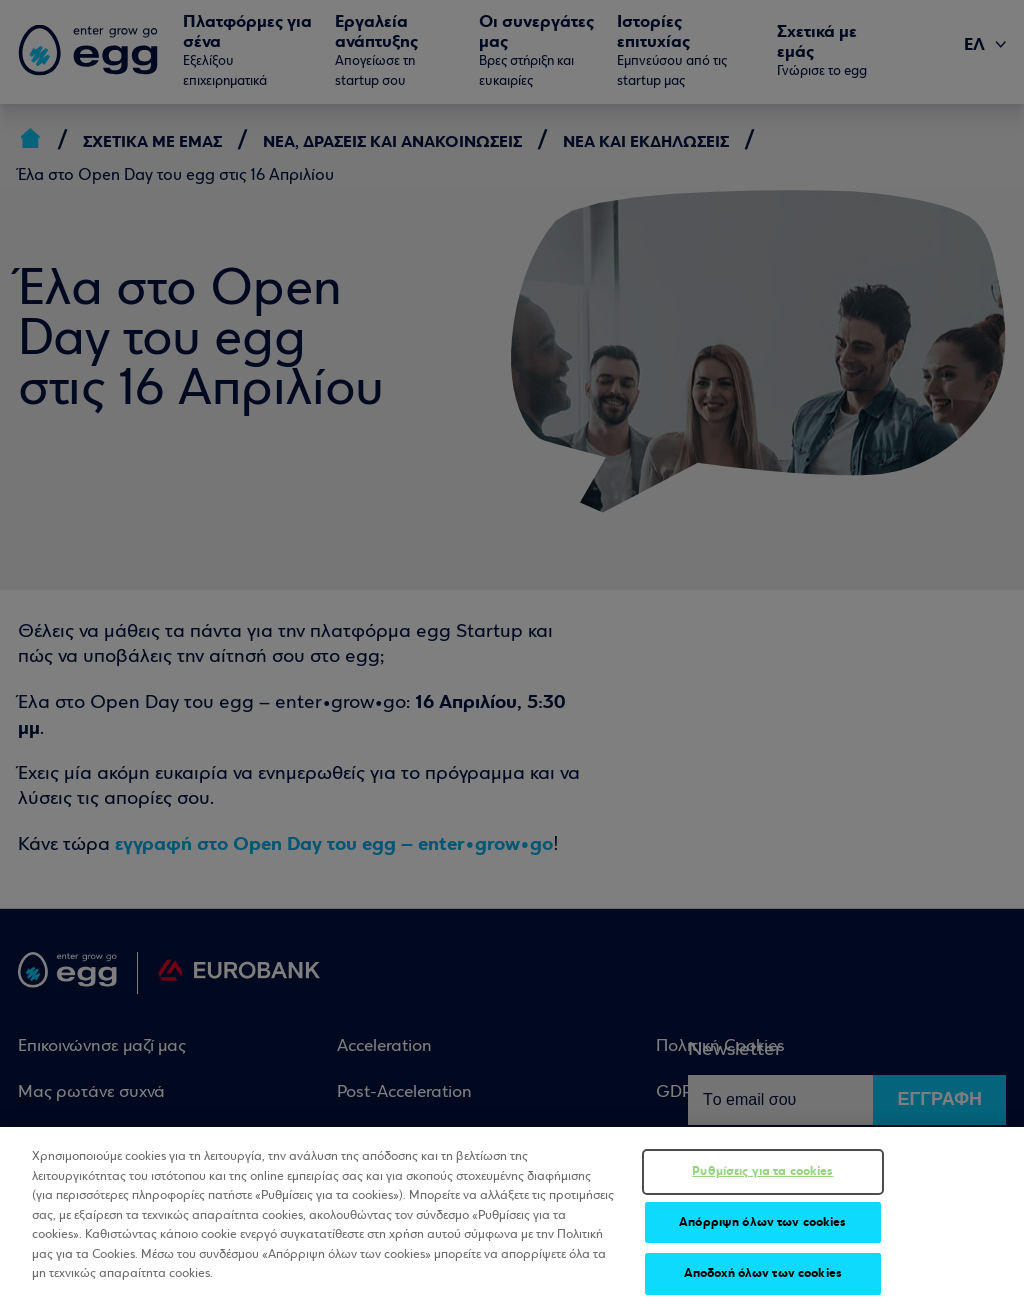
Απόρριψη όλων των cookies (762, 1222)
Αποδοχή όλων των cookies (763, 1274)
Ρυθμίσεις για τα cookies (762, 1171)
